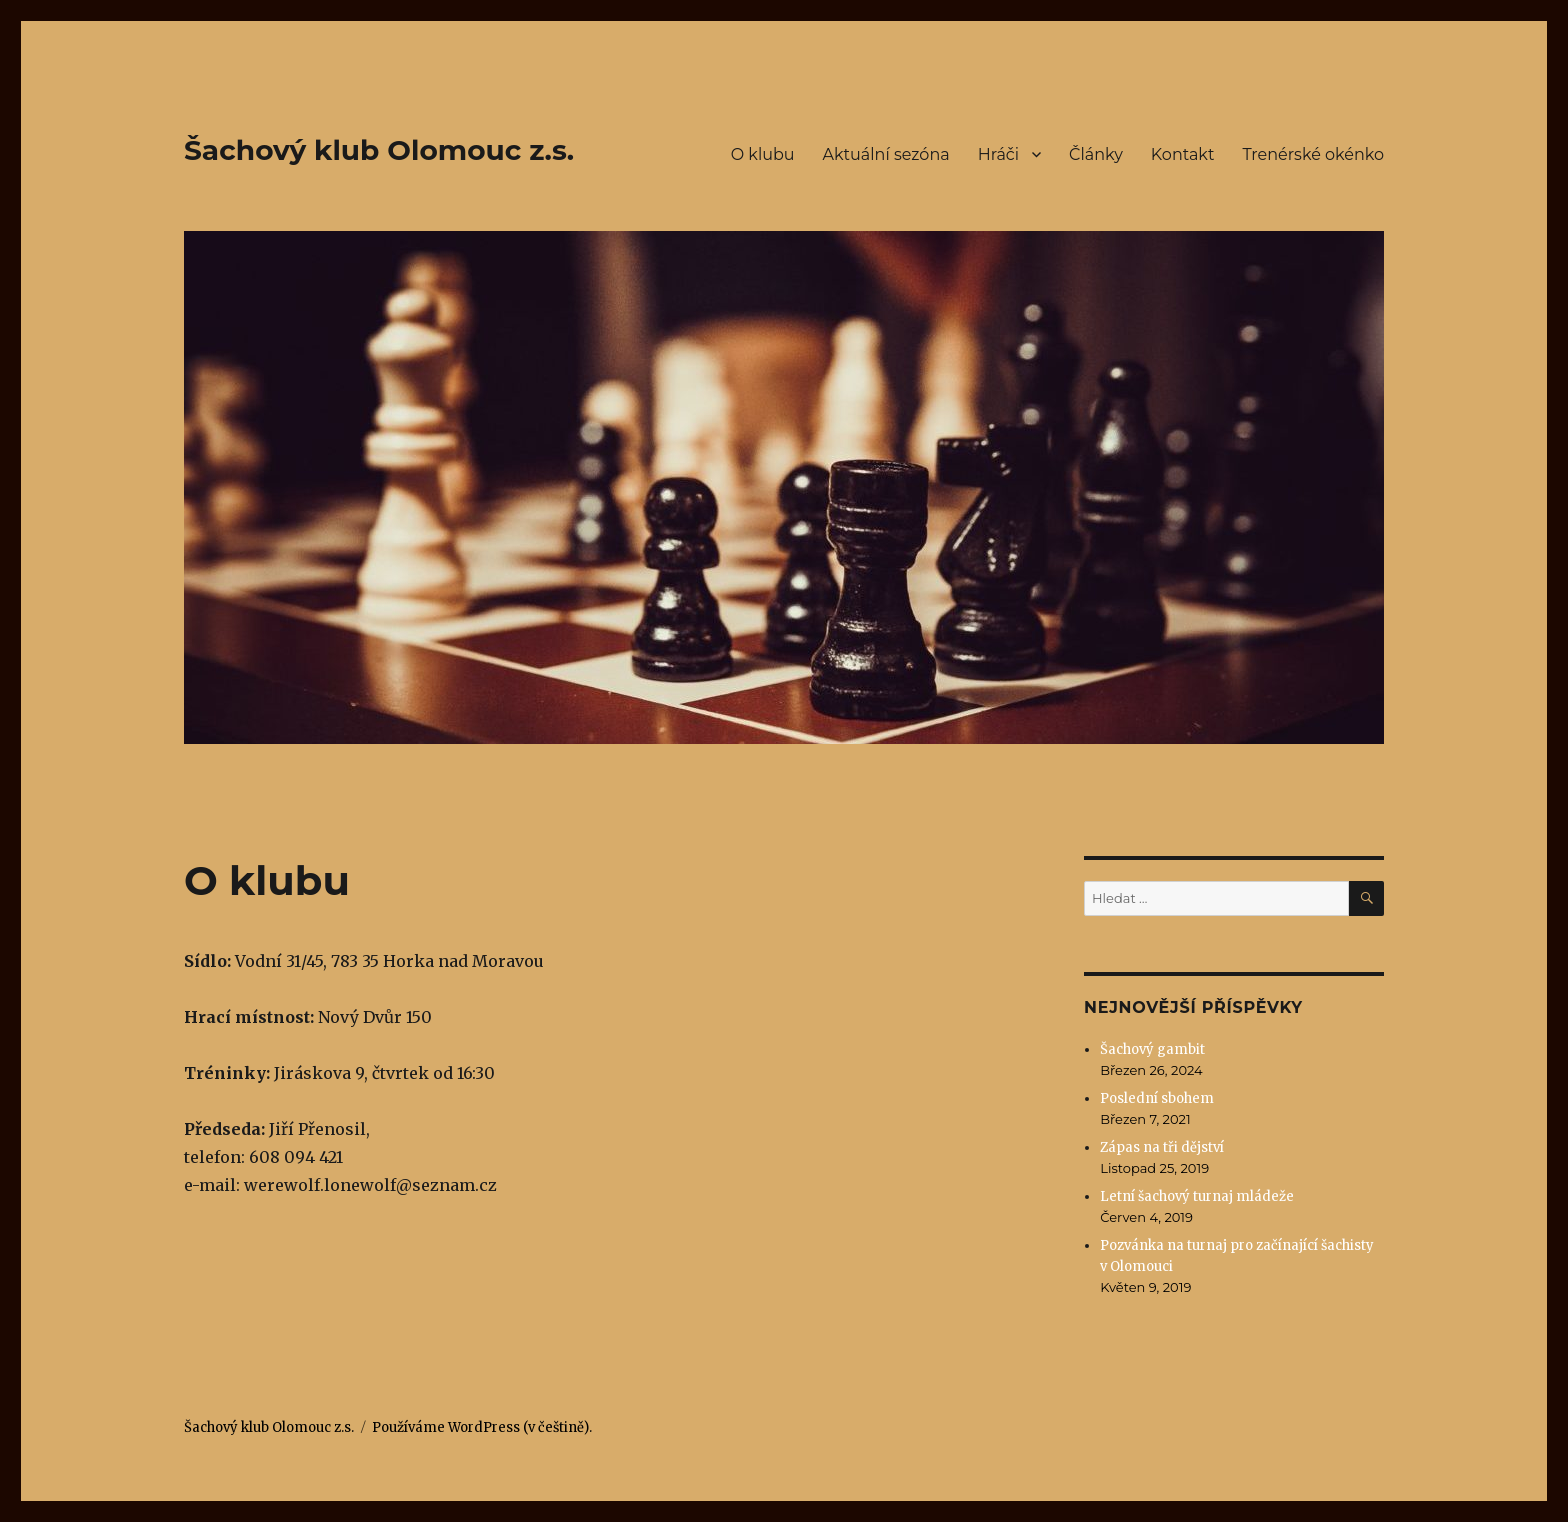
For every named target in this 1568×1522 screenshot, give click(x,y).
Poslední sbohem (1157, 1098)
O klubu (763, 154)
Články (1096, 154)
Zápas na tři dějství (1162, 1147)
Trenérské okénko (1313, 154)
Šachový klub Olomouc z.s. (379, 150)
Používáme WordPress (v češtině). (482, 1427)
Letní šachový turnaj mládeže (1197, 1196)
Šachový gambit (1152, 1049)
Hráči (998, 154)
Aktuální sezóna (886, 154)
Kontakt (1183, 154)
